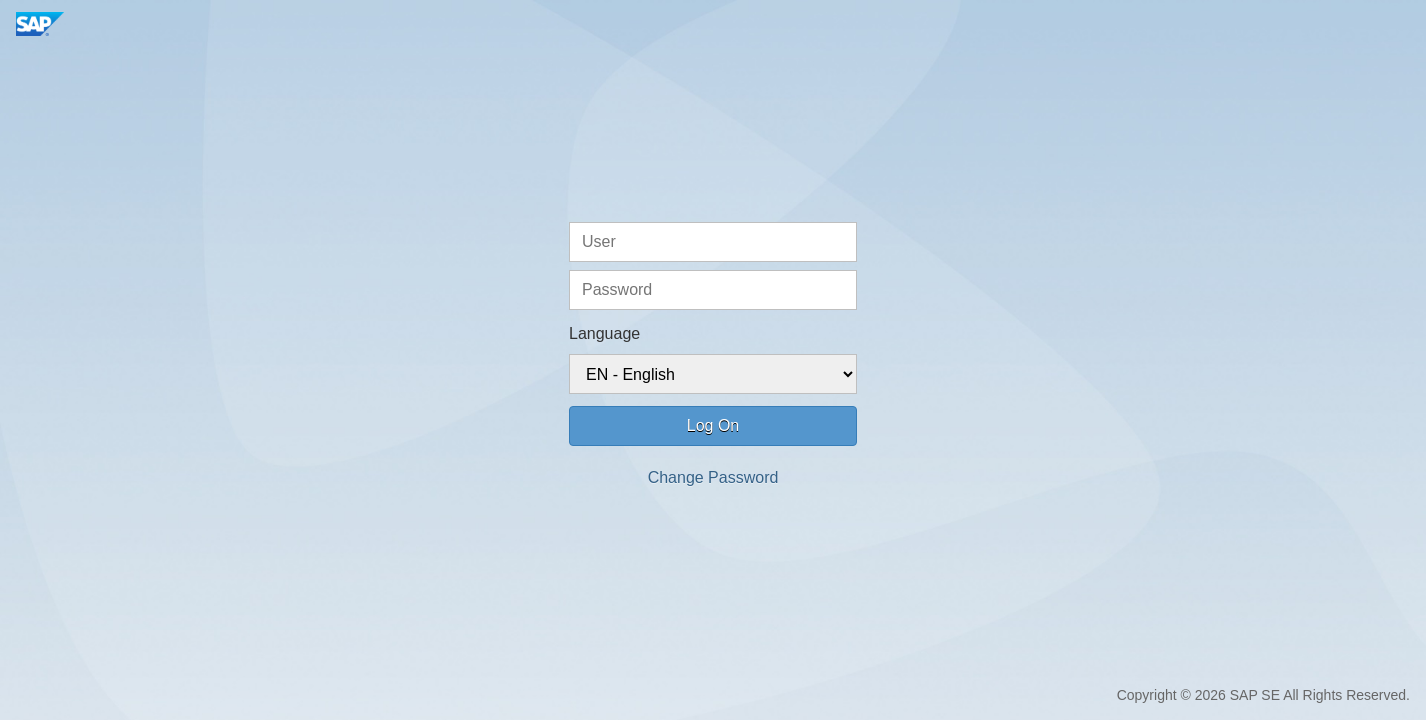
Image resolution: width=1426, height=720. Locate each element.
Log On (713, 425)
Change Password (713, 477)
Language (604, 333)
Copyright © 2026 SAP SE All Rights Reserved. (1263, 695)
